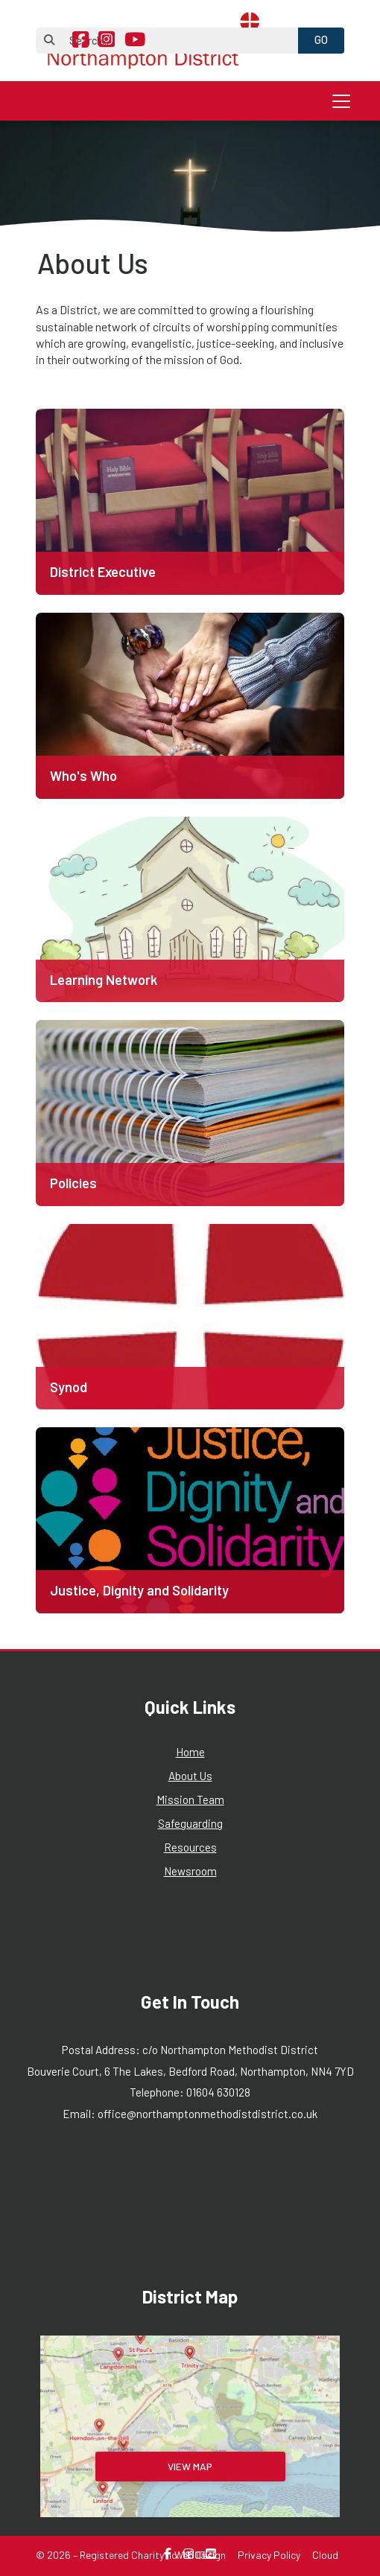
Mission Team (190, 1799)
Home (190, 1752)
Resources (190, 1847)
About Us (190, 1775)
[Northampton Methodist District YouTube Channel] (134, 41)
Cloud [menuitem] (325, 2554)
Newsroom (190, 1871)
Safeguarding (190, 1823)
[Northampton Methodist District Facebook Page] (80, 41)
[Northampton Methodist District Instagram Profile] (106, 41)
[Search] (174, 41)
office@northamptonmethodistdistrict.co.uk (207, 2113)
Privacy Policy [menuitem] (269, 2554)
